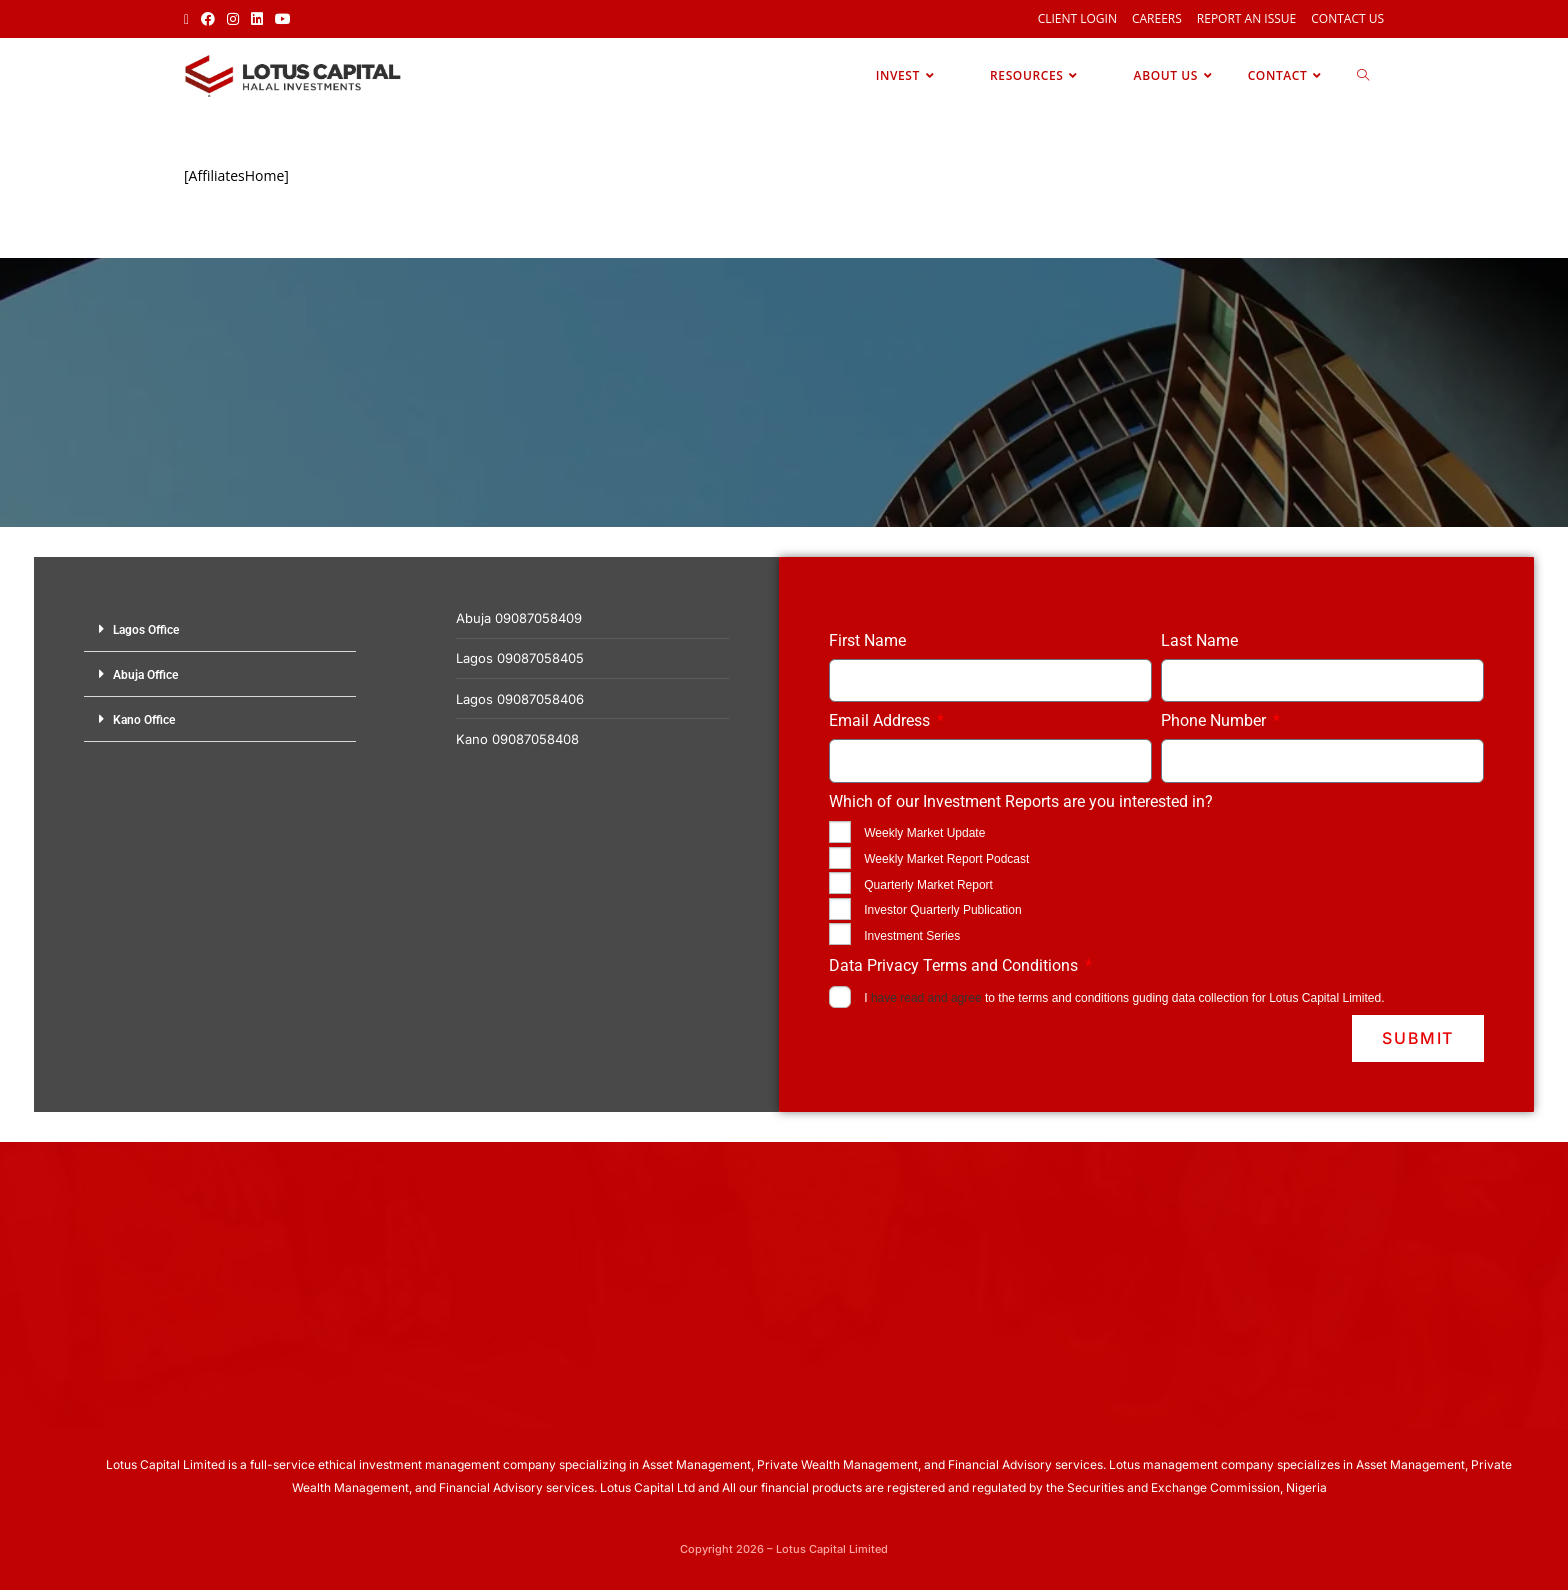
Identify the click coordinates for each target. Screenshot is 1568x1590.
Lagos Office (146, 630)
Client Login (1077, 18)
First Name (867, 640)
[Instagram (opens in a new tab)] (233, 19)
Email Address (881, 720)
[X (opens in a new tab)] (189, 19)
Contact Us (1347, 18)
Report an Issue (1246, 18)
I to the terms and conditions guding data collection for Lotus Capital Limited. (1124, 998)
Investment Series (912, 936)
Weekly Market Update (924, 833)
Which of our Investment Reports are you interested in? (1021, 801)
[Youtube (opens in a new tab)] (283, 19)
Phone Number (1215, 720)
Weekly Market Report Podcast (946, 859)
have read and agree (926, 998)
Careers (1157, 18)
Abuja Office (145, 675)
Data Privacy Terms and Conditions (955, 965)
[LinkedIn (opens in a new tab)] (257, 19)
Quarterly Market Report (928, 885)
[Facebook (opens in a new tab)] (208, 19)
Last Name (1199, 640)
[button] (220, 629)
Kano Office (144, 720)
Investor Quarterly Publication (942, 910)
